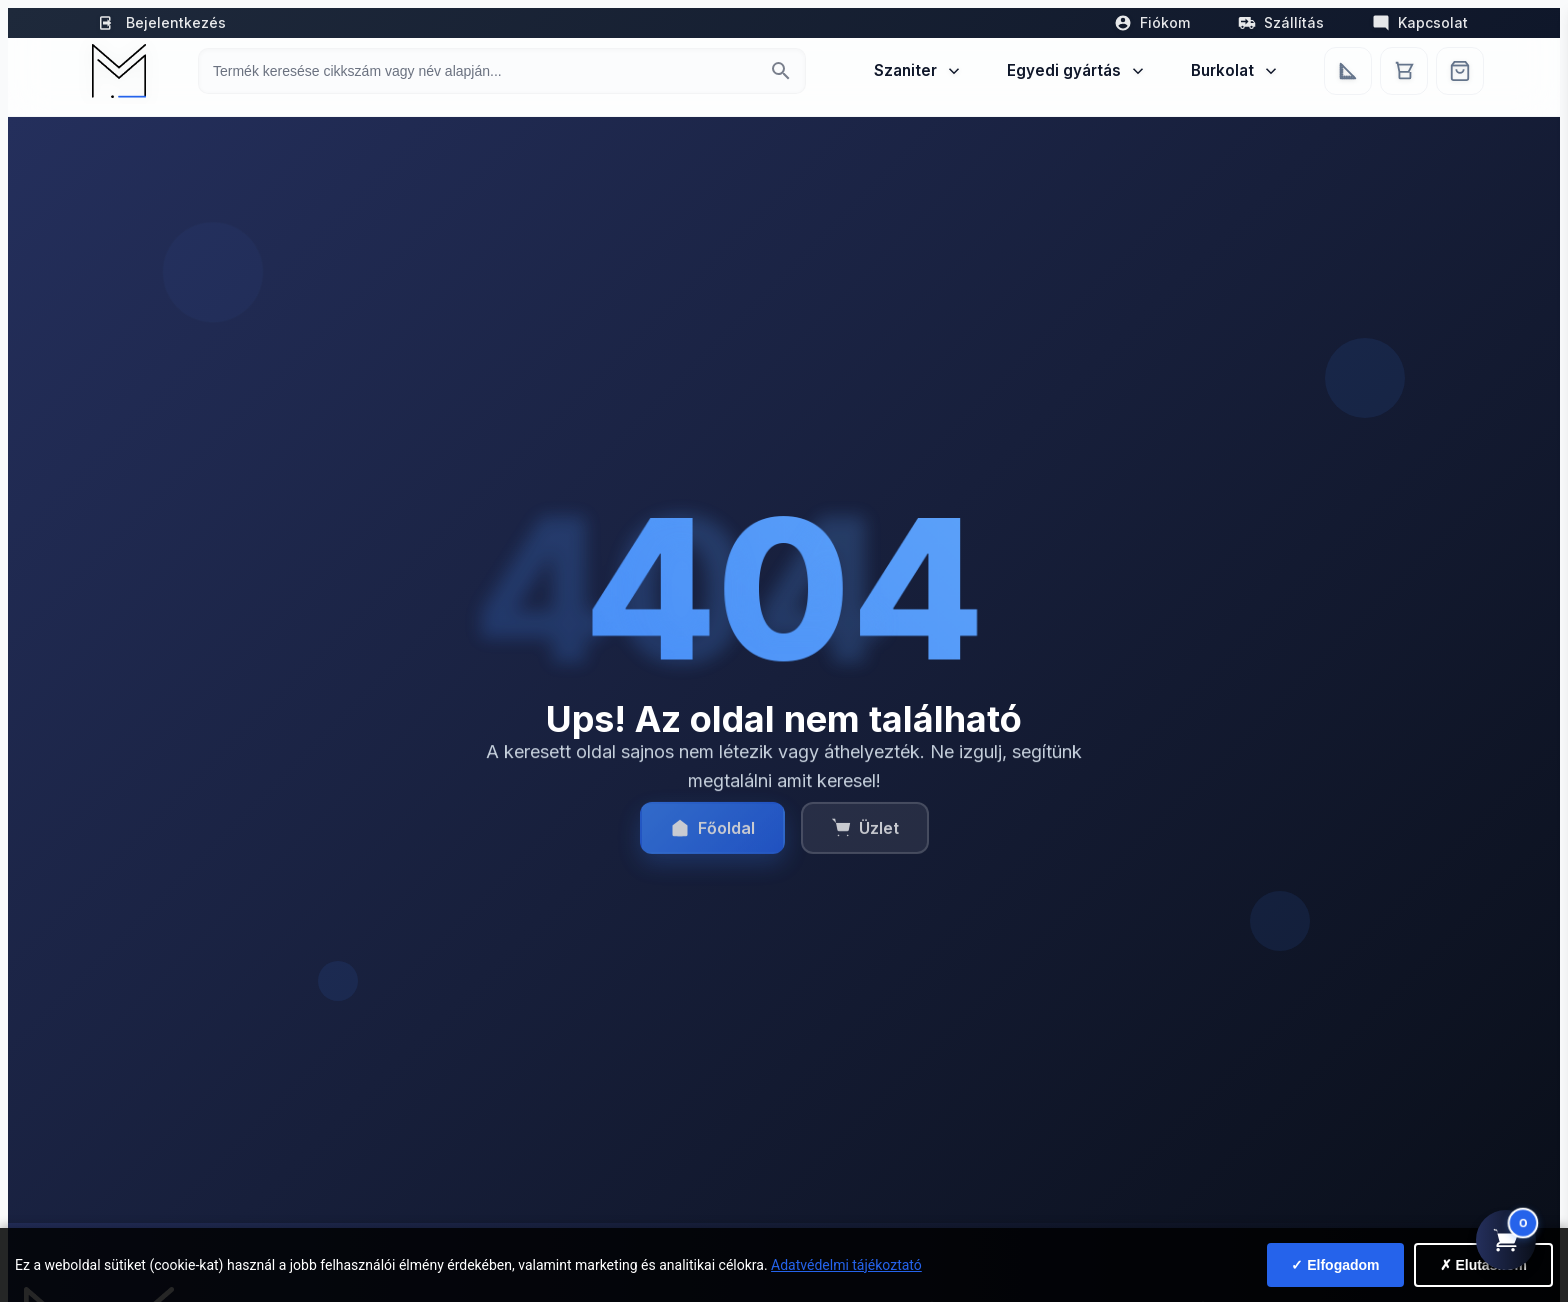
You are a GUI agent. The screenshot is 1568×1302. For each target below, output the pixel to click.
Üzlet (865, 839)
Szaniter (918, 70)
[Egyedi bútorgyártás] (1348, 71)
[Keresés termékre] (484, 71)
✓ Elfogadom (1335, 1265)
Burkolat (1235, 70)
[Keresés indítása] (781, 71)
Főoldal (712, 839)
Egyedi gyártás (1077, 70)
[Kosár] (1404, 71)
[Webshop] (1460, 71)
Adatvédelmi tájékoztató (846, 1265)
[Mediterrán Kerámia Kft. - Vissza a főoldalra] (117, 71)
